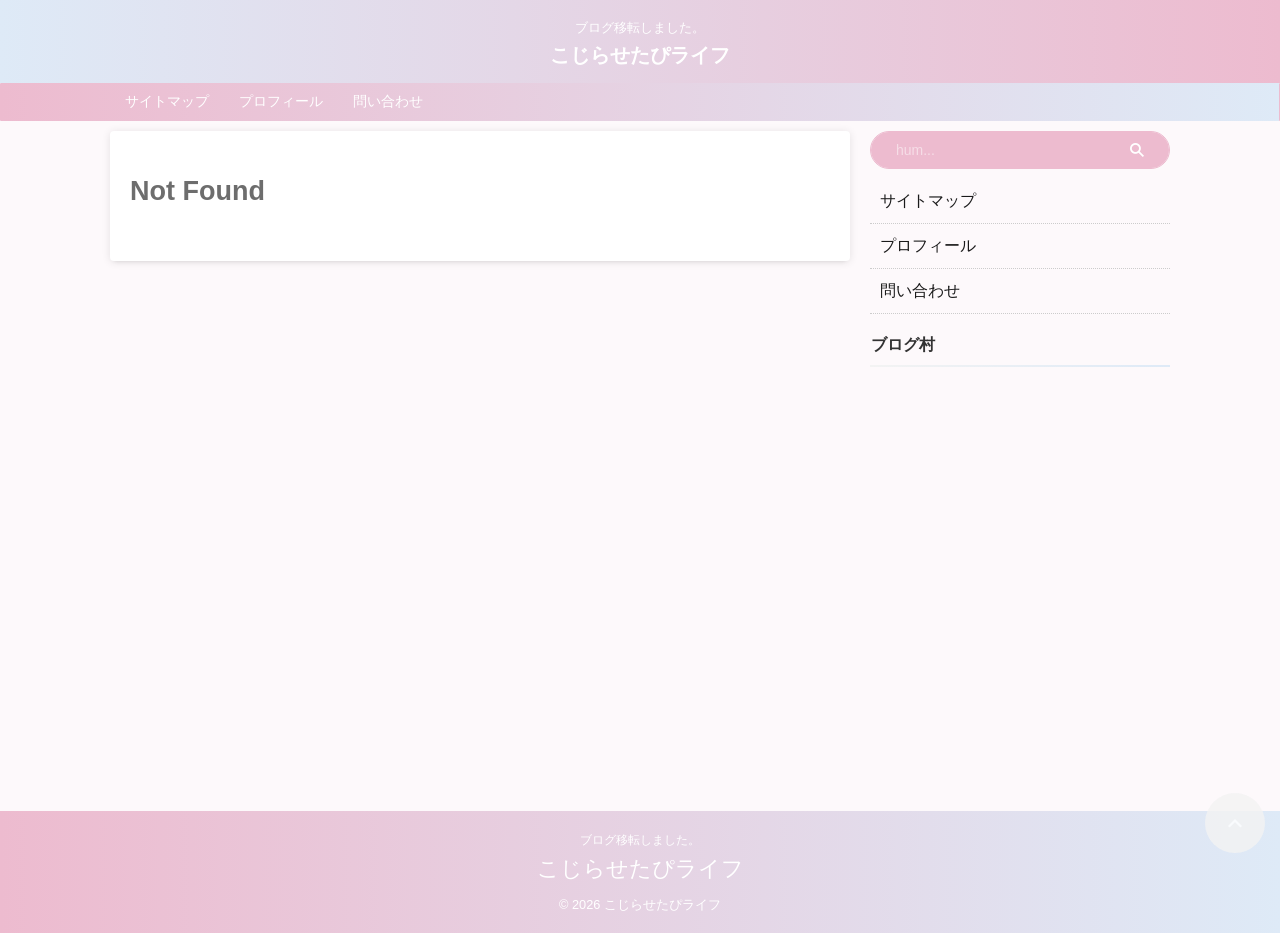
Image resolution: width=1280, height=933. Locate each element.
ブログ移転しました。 (640, 840)
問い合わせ (388, 101)
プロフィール (281, 101)
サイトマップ (167, 101)
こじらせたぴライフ (640, 55)
